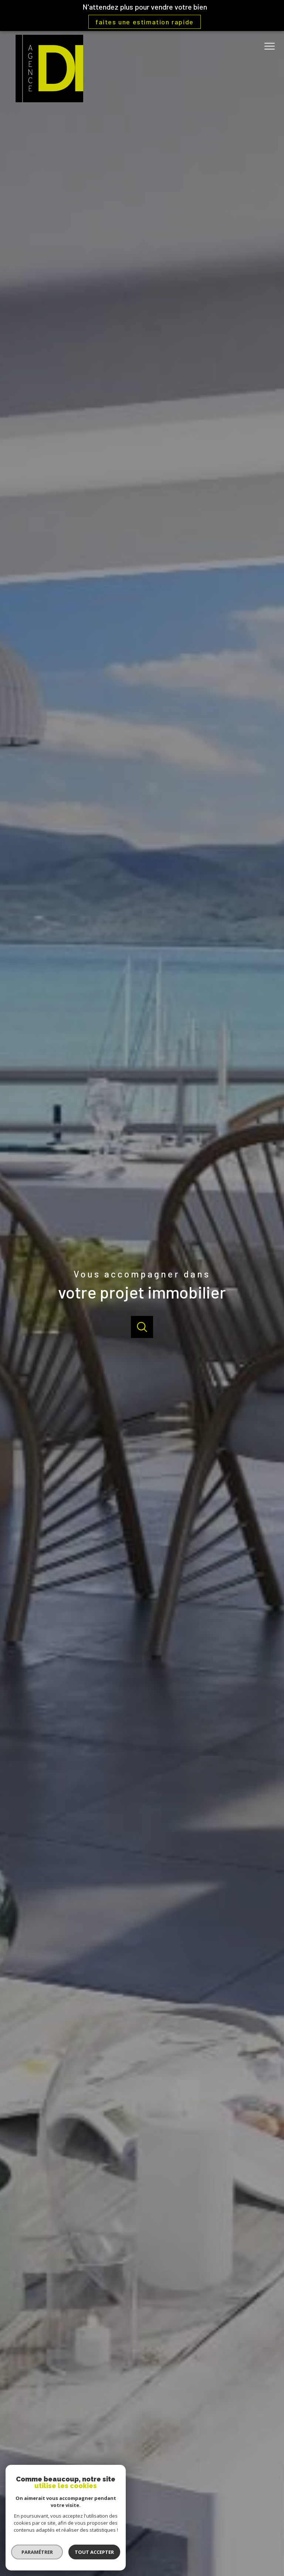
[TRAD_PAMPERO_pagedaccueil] (49, 100)
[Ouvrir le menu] (272, 46)
